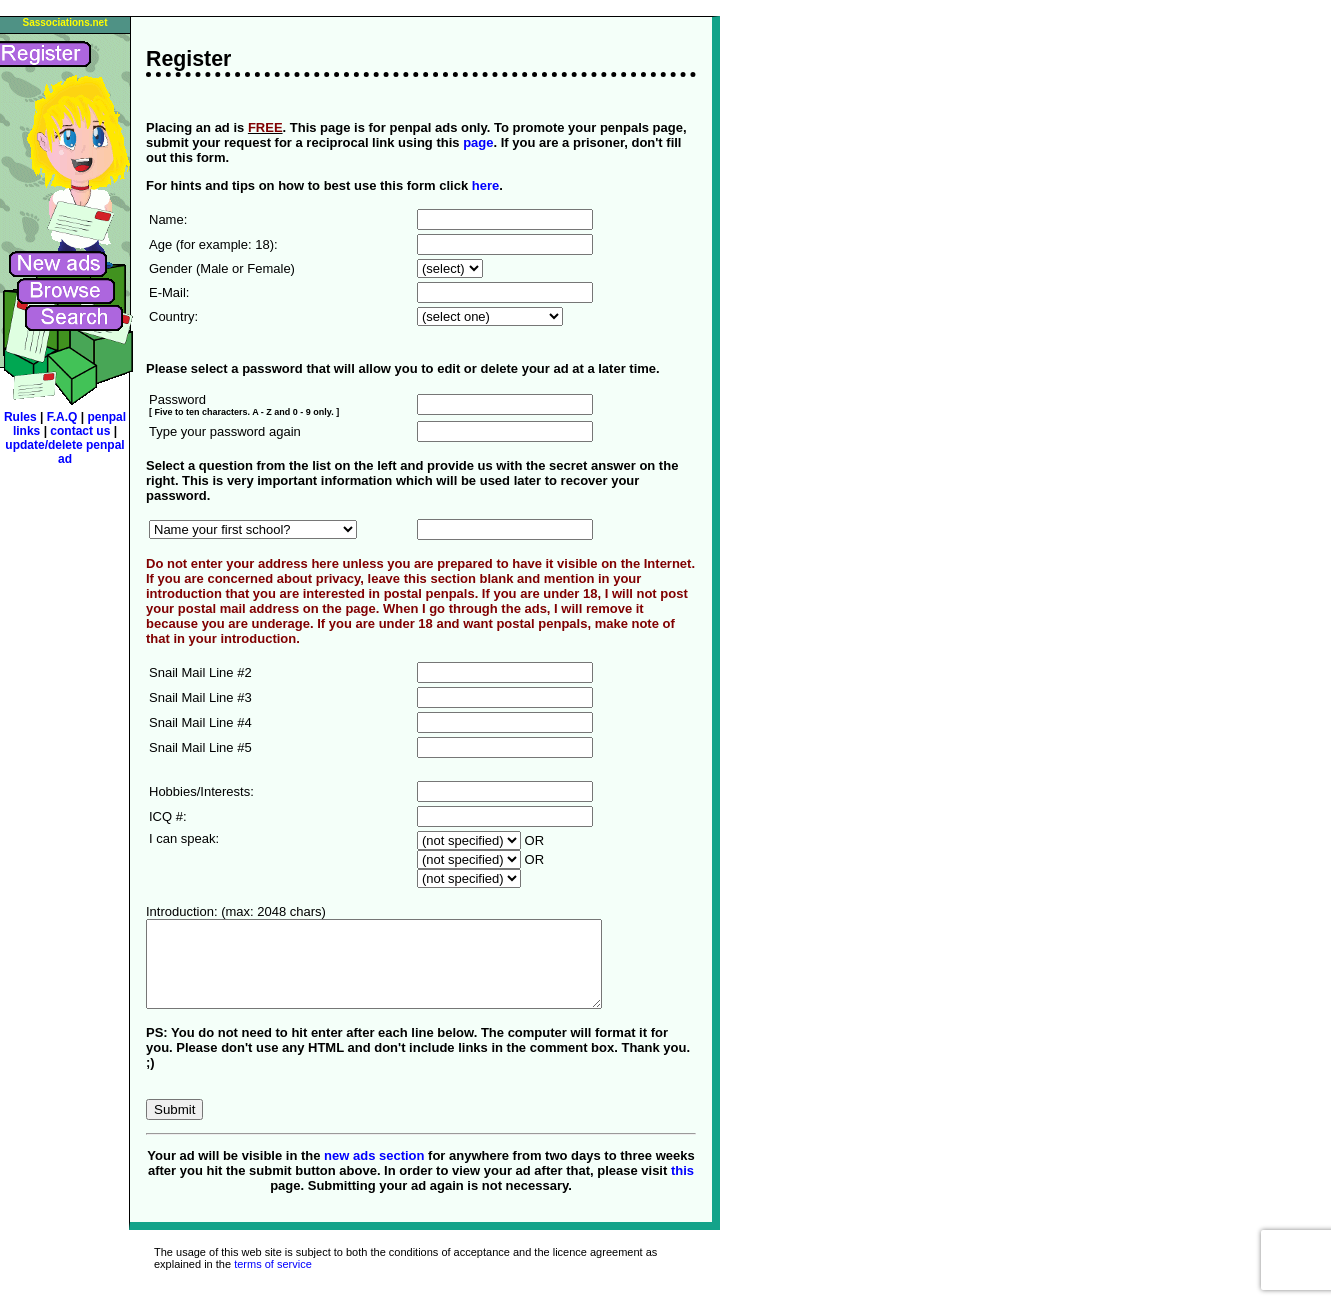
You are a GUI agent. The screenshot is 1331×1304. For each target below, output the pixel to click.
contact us (81, 431)
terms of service (273, 1282)
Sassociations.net (64, 22)
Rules (20, 417)
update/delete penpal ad (64, 452)
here (485, 185)
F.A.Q (64, 417)
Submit (174, 1127)
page (478, 142)
